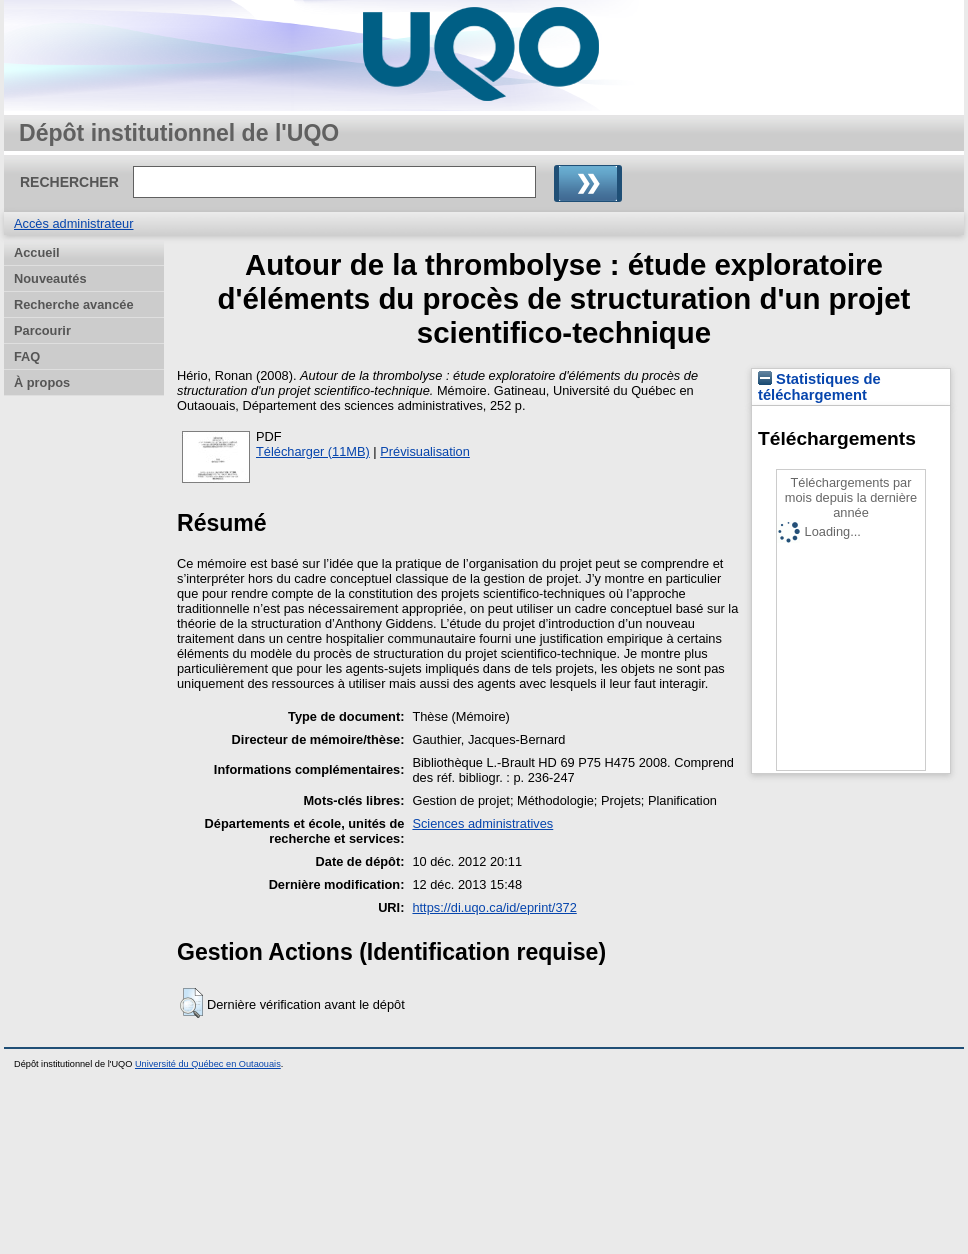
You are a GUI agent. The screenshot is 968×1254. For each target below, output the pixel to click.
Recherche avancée (74, 304)
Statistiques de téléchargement (819, 387)
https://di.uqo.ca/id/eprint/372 (494, 907)
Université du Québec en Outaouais (208, 1064)
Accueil (37, 252)
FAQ (27, 356)
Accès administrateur (73, 223)
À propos (42, 382)
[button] (191, 1003)
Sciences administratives (482, 823)
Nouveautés (50, 278)
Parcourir (42, 330)
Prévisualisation (425, 451)
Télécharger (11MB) (313, 451)
